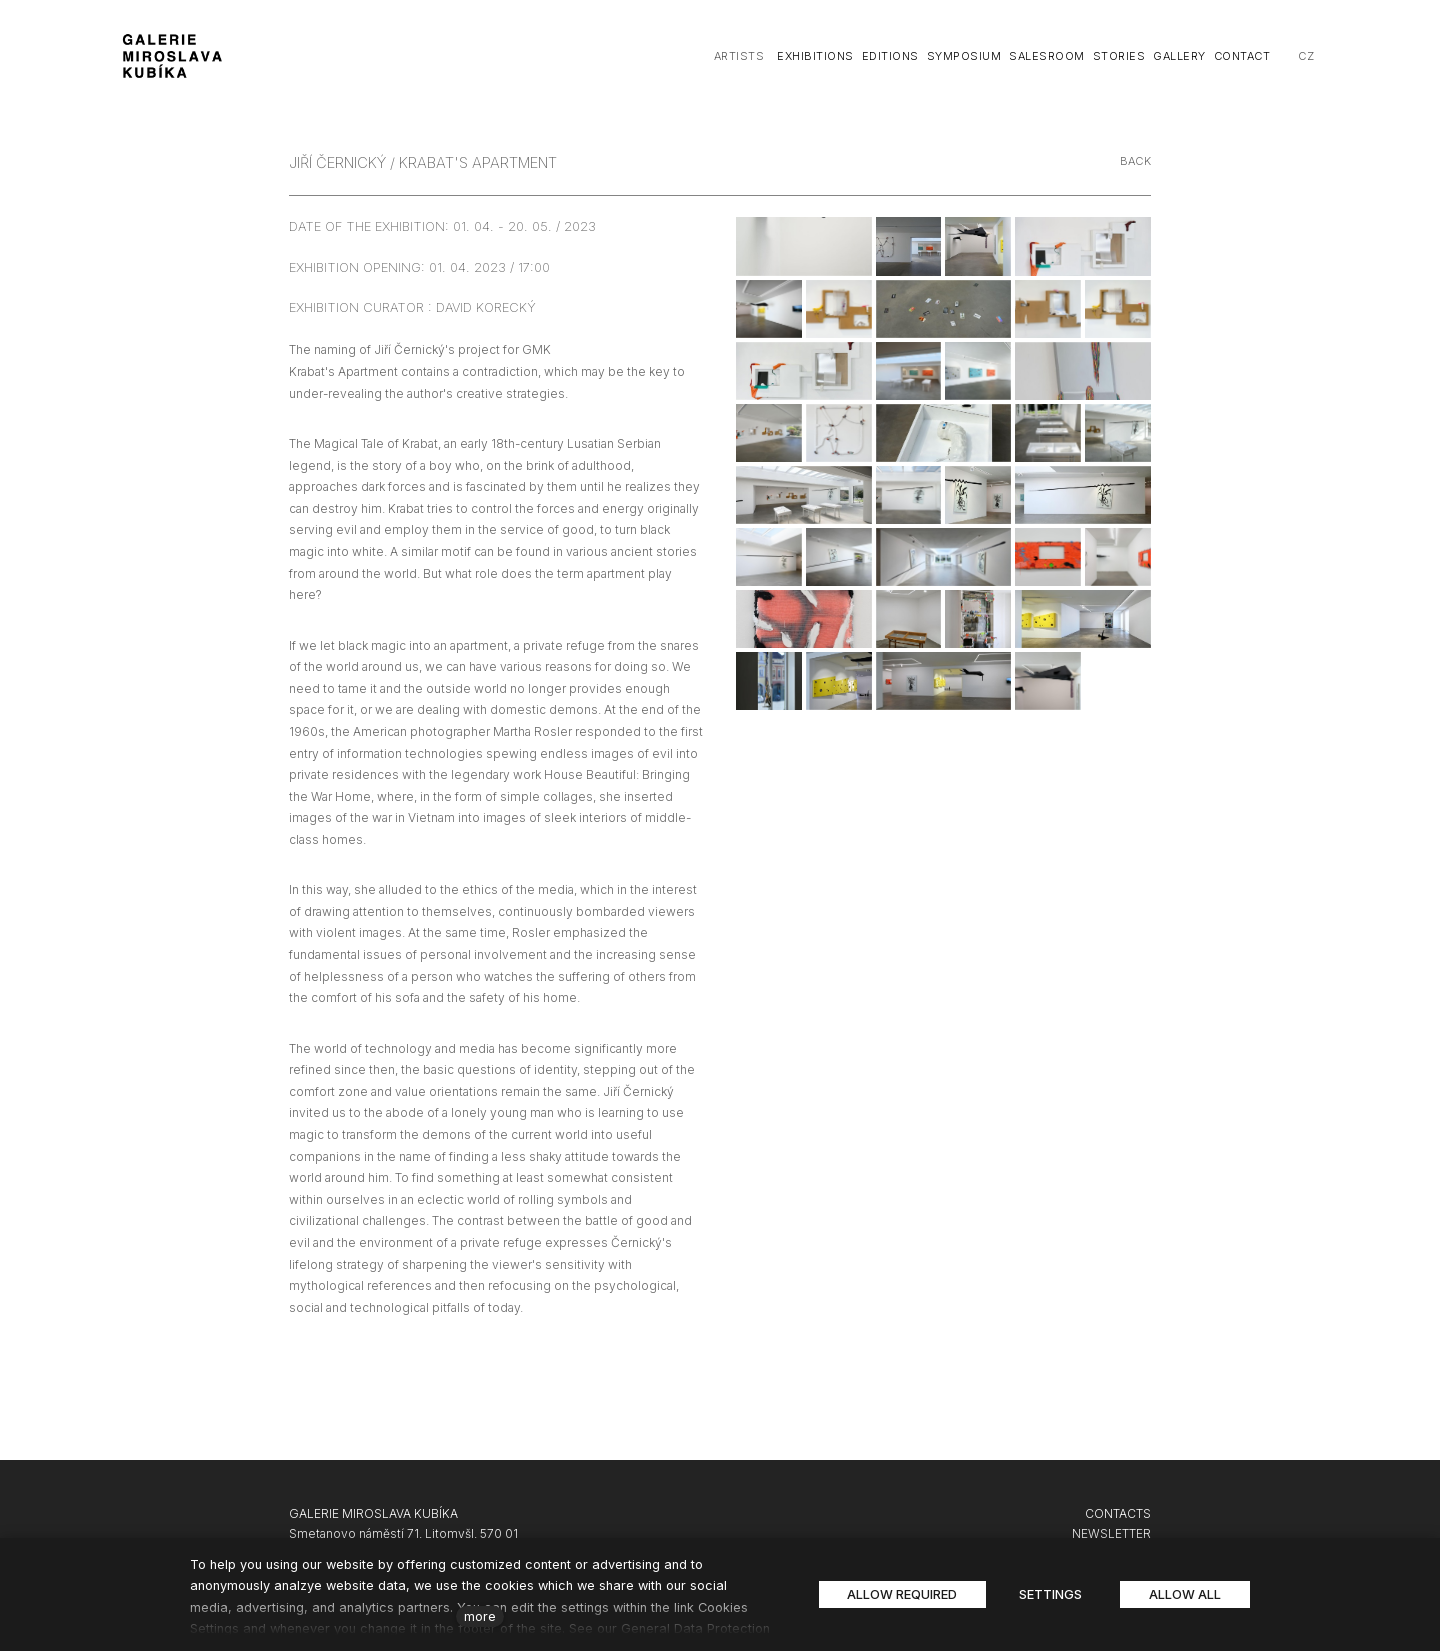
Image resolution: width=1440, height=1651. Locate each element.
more (480, 1616)
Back (1136, 161)
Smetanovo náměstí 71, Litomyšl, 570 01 (403, 1533)
